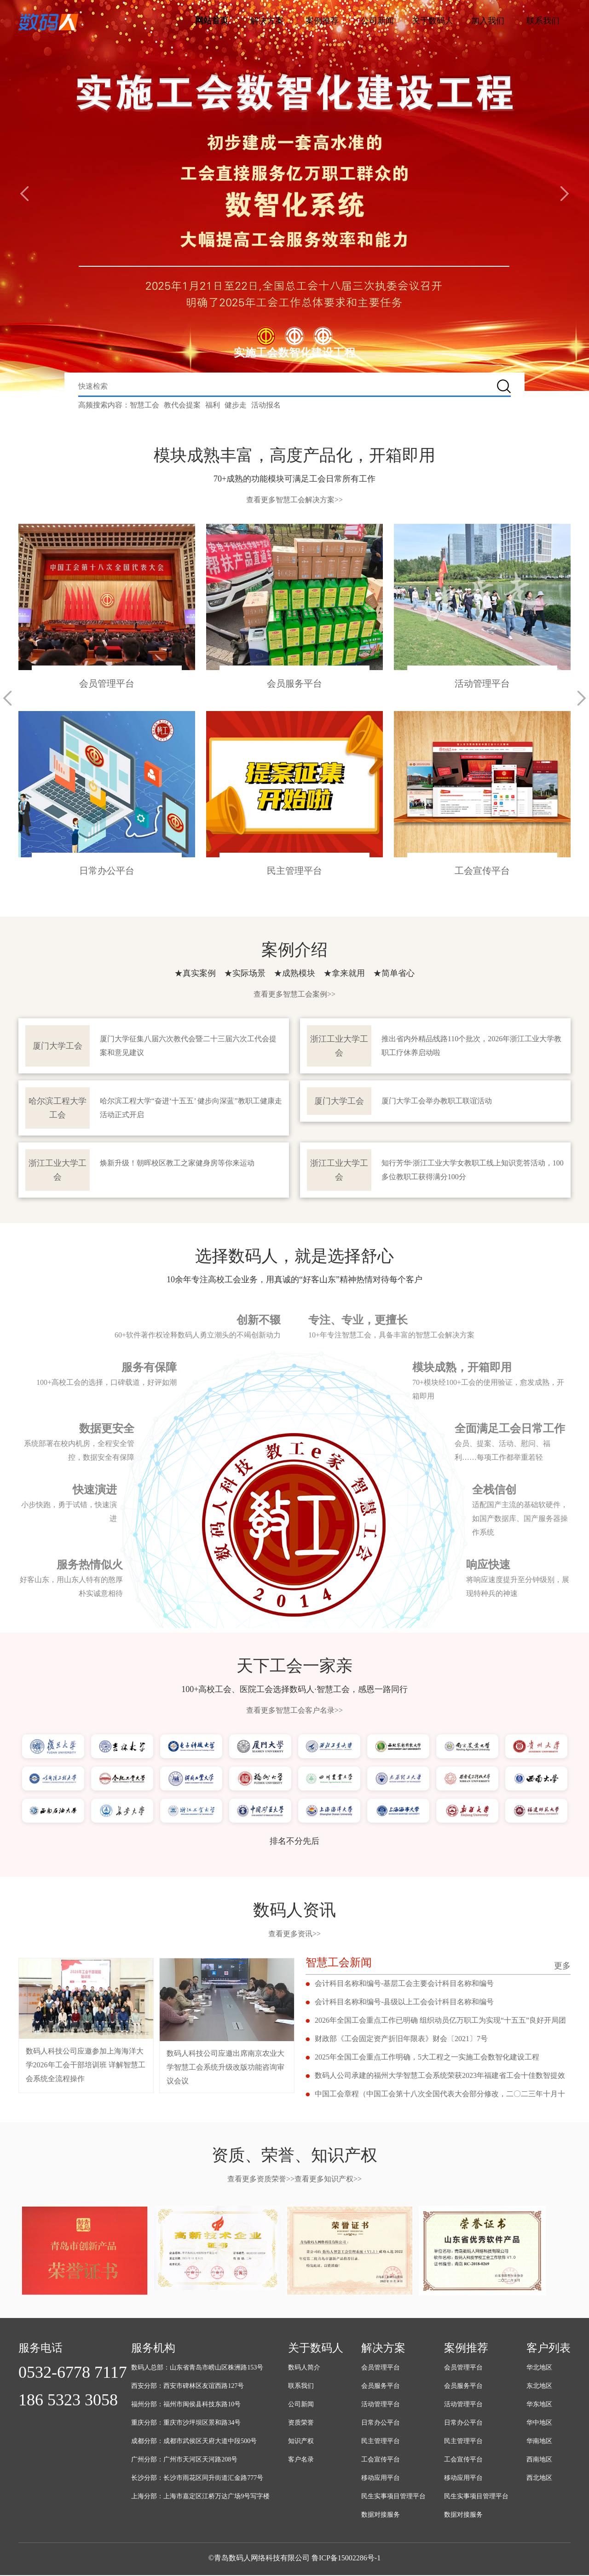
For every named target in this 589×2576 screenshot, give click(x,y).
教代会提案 (182, 405)
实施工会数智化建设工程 (294, 353)
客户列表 (548, 2349)
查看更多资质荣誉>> (260, 2180)
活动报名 (266, 405)
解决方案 (266, 20)
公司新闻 (377, 20)
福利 (212, 405)
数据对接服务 (380, 2515)
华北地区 (539, 2368)
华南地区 (539, 2441)
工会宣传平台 (380, 2460)
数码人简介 (304, 2368)
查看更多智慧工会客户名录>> (294, 1711)
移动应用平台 (380, 2478)
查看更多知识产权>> (328, 2180)
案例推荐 (322, 20)
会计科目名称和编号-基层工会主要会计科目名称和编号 (404, 1984)
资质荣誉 (301, 2423)
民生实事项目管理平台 (393, 2497)
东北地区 (539, 2386)
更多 (562, 1966)
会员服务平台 (380, 2386)
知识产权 (301, 2441)
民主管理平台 (380, 2441)
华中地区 (539, 2423)
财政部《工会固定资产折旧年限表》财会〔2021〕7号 (401, 2039)
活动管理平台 (380, 2405)
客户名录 (301, 2460)
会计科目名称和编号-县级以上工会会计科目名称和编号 (404, 2003)
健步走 (236, 405)
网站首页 (211, 20)
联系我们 (543, 20)
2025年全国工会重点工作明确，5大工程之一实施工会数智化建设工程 (427, 2058)
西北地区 (539, 2478)
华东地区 (539, 2405)
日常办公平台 (380, 2423)
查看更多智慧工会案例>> (294, 994)
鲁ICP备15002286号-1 (346, 2559)
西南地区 (539, 2460)
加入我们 (487, 20)
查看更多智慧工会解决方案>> (294, 500)
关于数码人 (432, 20)
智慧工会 (144, 405)
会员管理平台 (380, 2368)
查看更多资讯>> (294, 1935)
